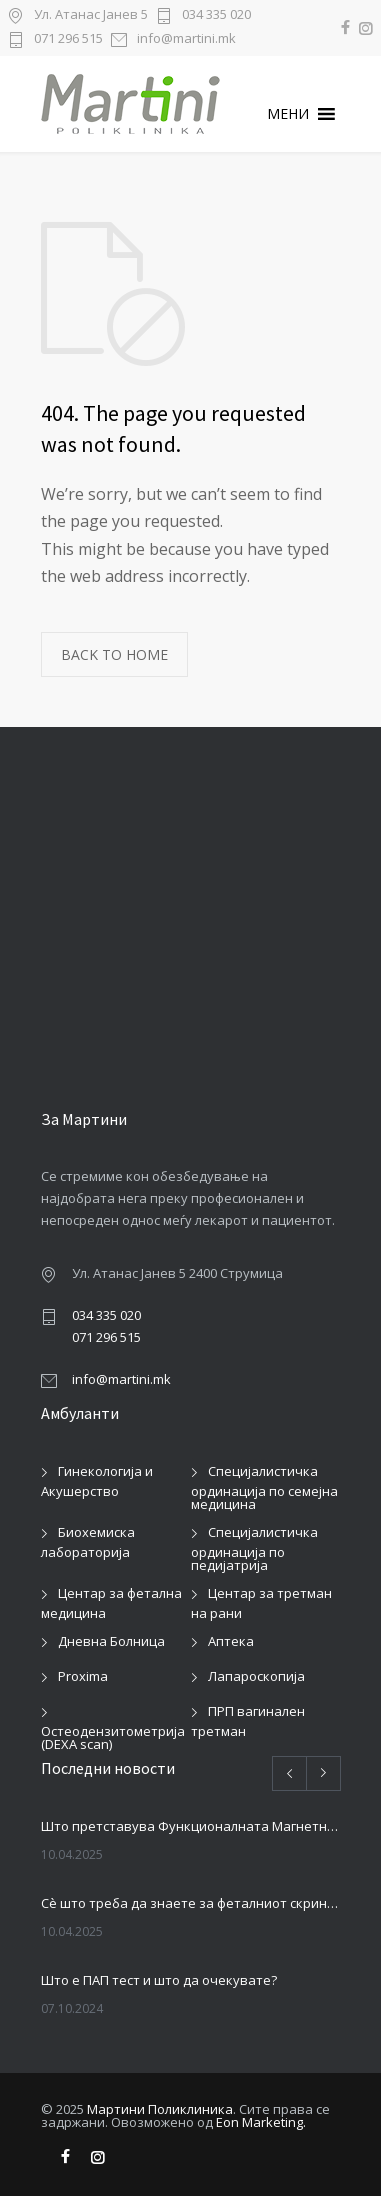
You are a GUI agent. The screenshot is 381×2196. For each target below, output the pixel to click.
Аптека (231, 1641)
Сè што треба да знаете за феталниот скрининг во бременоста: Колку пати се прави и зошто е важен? (191, 1903)
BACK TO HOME (114, 654)
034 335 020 (216, 15)
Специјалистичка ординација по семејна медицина (264, 1487)
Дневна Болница (111, 1641)
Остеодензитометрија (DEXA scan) (113, 1737)
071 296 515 (68, 39)
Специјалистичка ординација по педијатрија (254, 1548)
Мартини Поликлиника (160, 2109)
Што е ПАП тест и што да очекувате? (159, 1980)
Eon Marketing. (261, 2122)
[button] (288, 114)
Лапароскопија (256, 1676)
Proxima (83, 1676)
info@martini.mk (186, 39)
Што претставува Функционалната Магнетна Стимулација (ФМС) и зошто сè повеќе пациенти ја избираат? (191, 1826)
